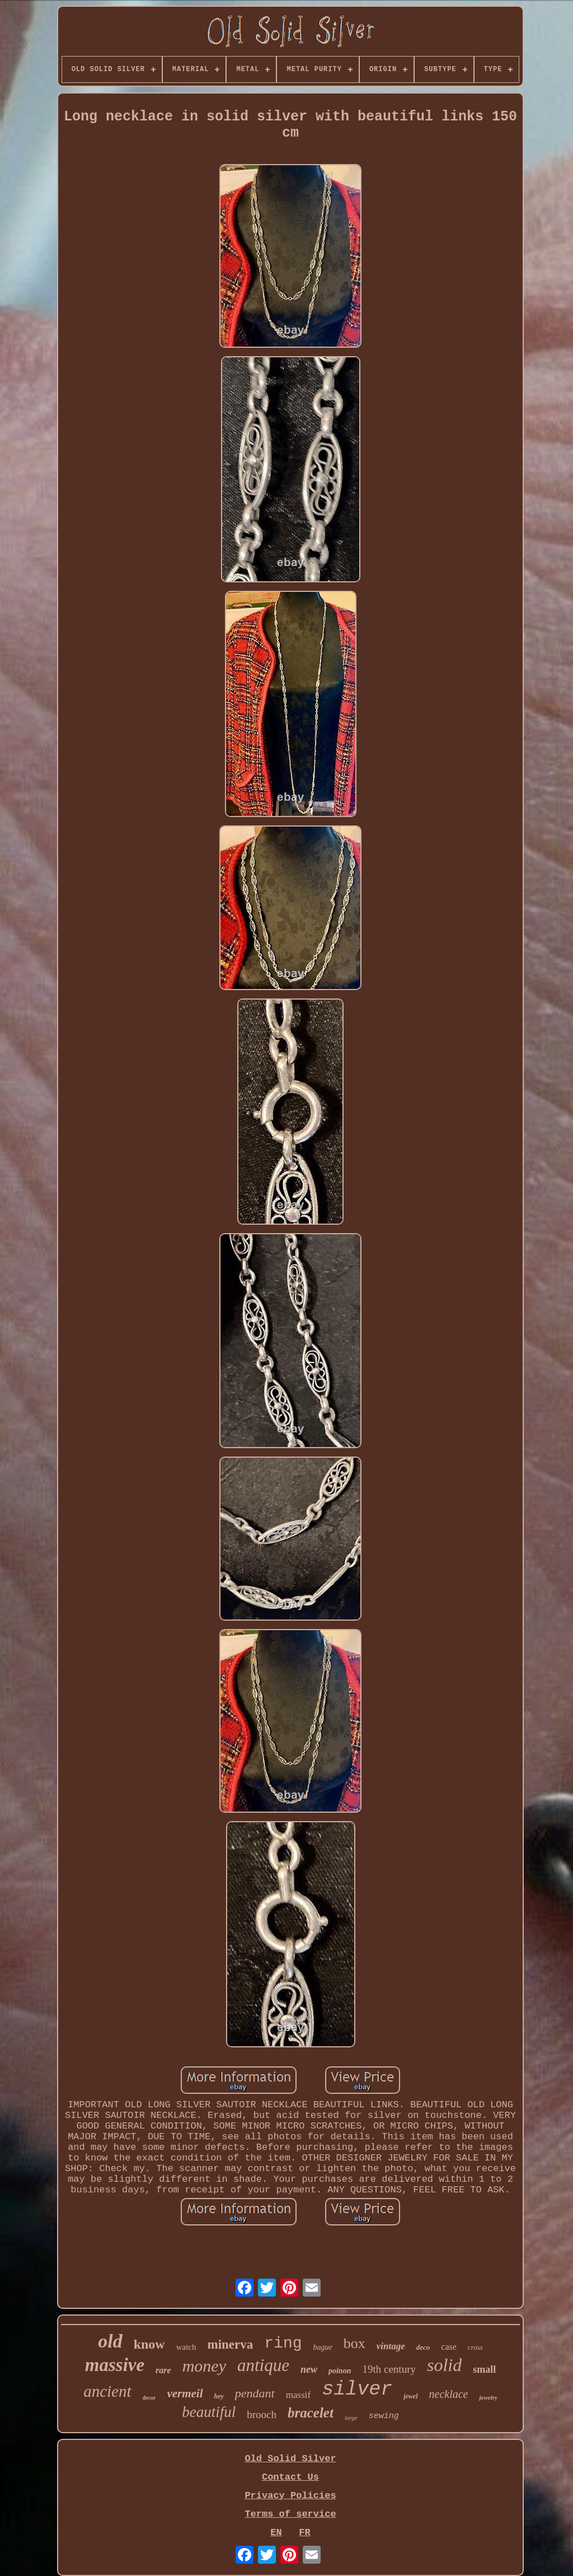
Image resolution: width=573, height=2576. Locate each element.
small (484, 2369)
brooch (261, 2414)
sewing (384, 2416)
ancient (107, 2391)
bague (322, 2347)
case (449, 2346)
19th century (389, 2369)
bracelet (311, 2412)
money (204, 2365)
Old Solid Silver (290, 2458)
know (149, 2344)
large (351, 2417)
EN (275, 2532)
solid (444, 2365)
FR (304, 2532)
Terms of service (290, 2514)
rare (163, 2370)
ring (283, 2343)
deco (423, 2347)
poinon (339, 2371)
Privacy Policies (290, 2495)
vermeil (185, 2393)
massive (114, 2365)
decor (149, 2398)
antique (263, 2365)
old (110, 2341)
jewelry (488, 2397)
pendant (255, 2393)
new (308, 2369)
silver (357, 2389)
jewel (410, 2396)
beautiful (209, 2412)
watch (186, 2346)
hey (219, 2396)
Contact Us (290, 2477)
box (354, 2343)
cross (475, 2347)
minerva (230, 2344)
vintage (391, 2346)
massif (298, 2395)
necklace (448, 2394)
